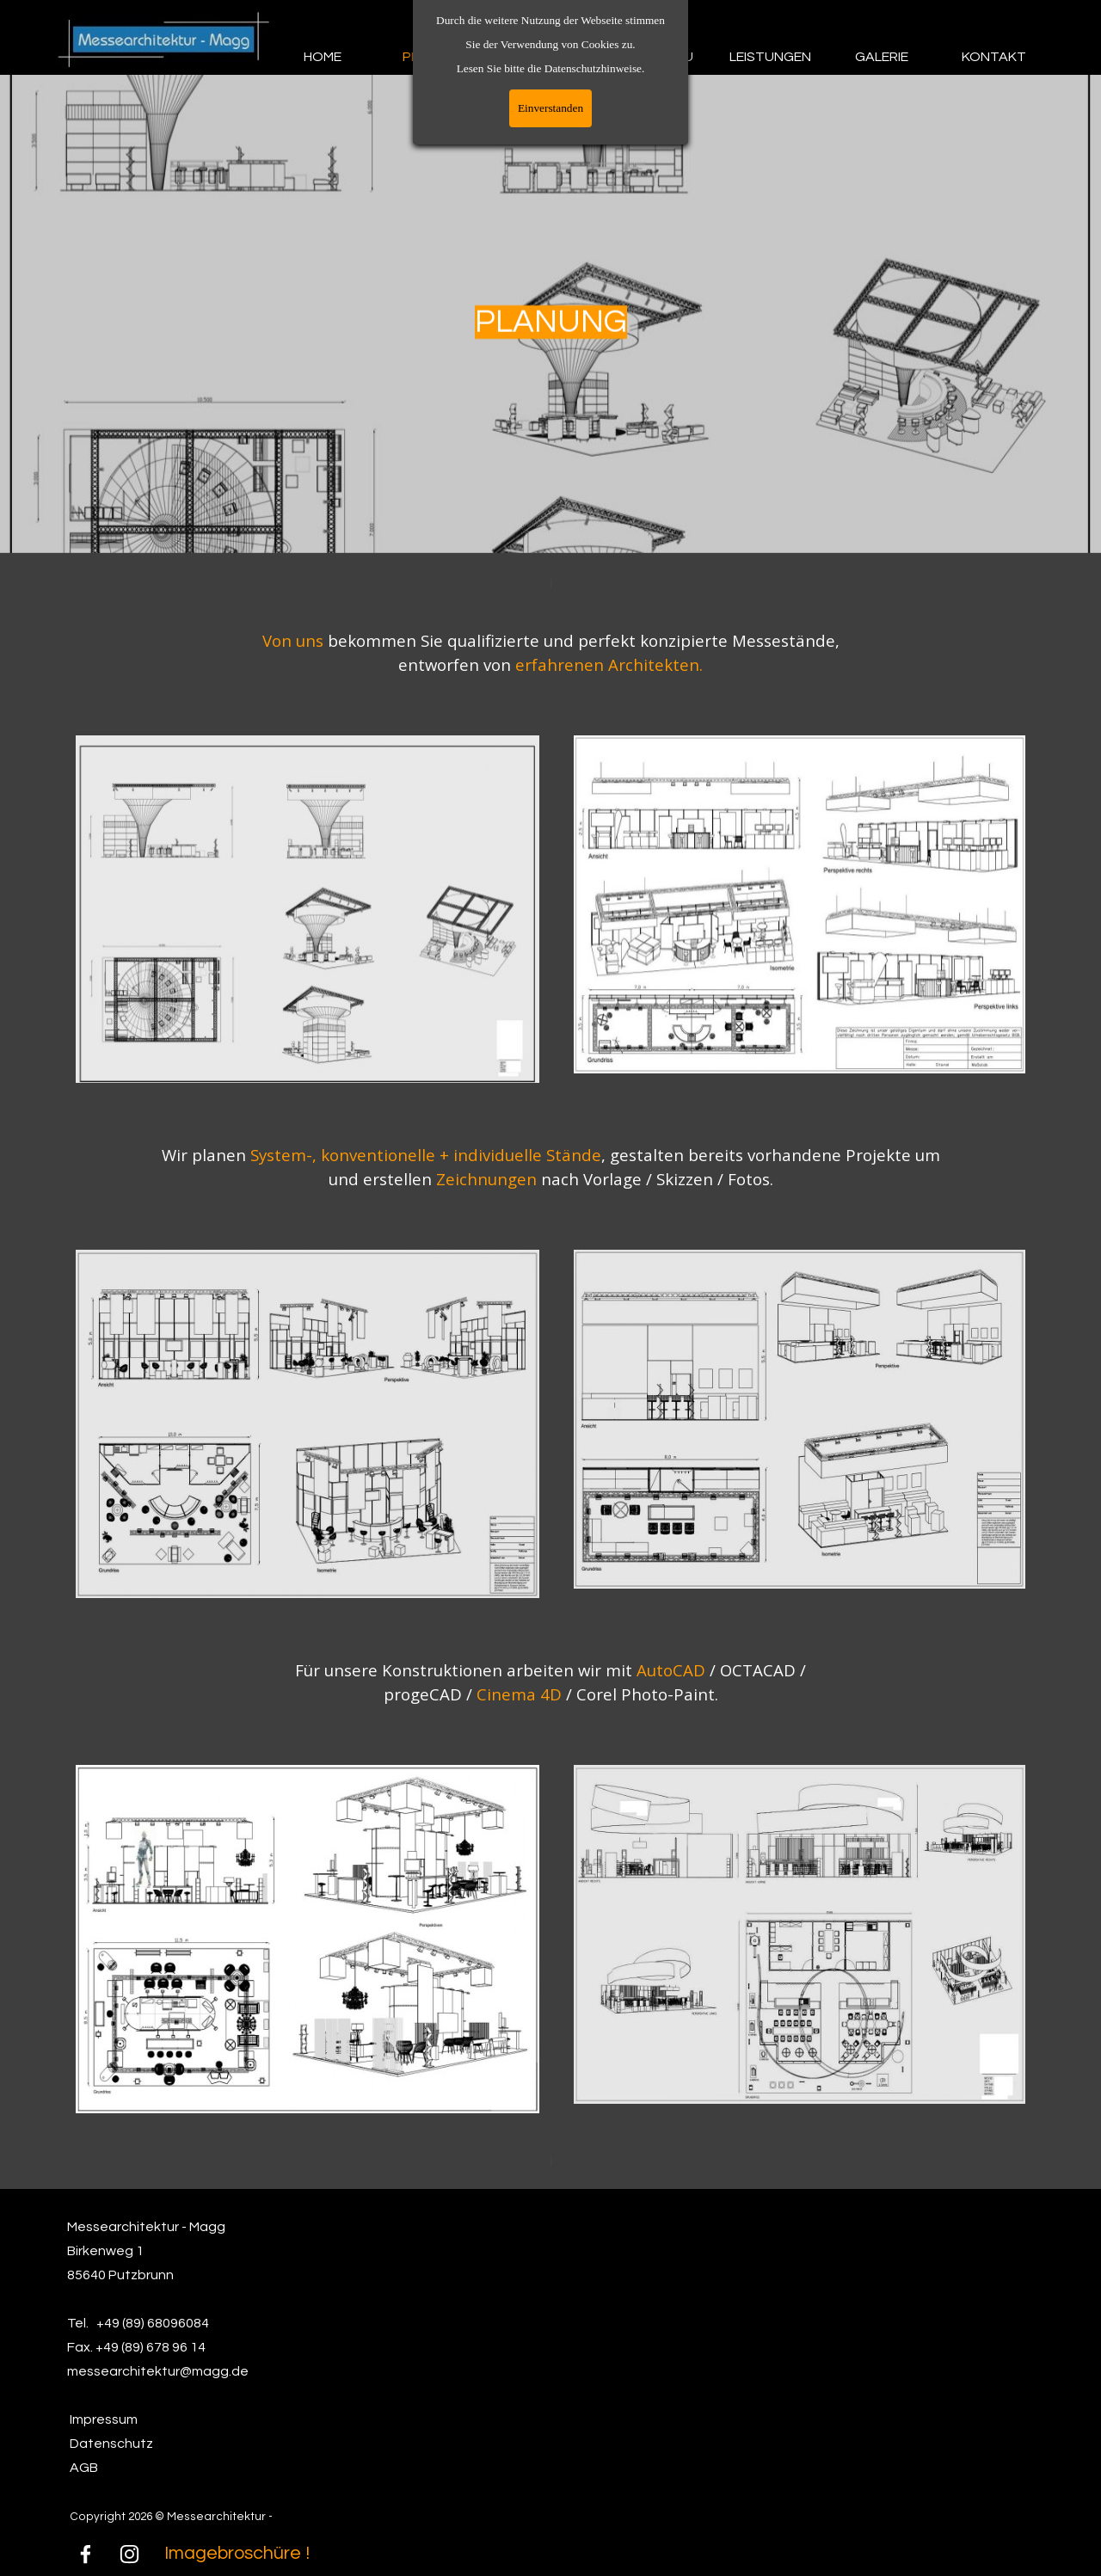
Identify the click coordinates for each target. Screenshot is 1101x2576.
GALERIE (881, 57)
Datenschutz (111, 2443)
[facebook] (86, 2554)
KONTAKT (994, 57)
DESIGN (546, 57)
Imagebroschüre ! (237, 2553)
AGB (84, 2468)
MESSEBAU (658, 57)
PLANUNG (434, 57)
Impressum (104, 2419)
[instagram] (129, 2554)
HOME (322, 57)
